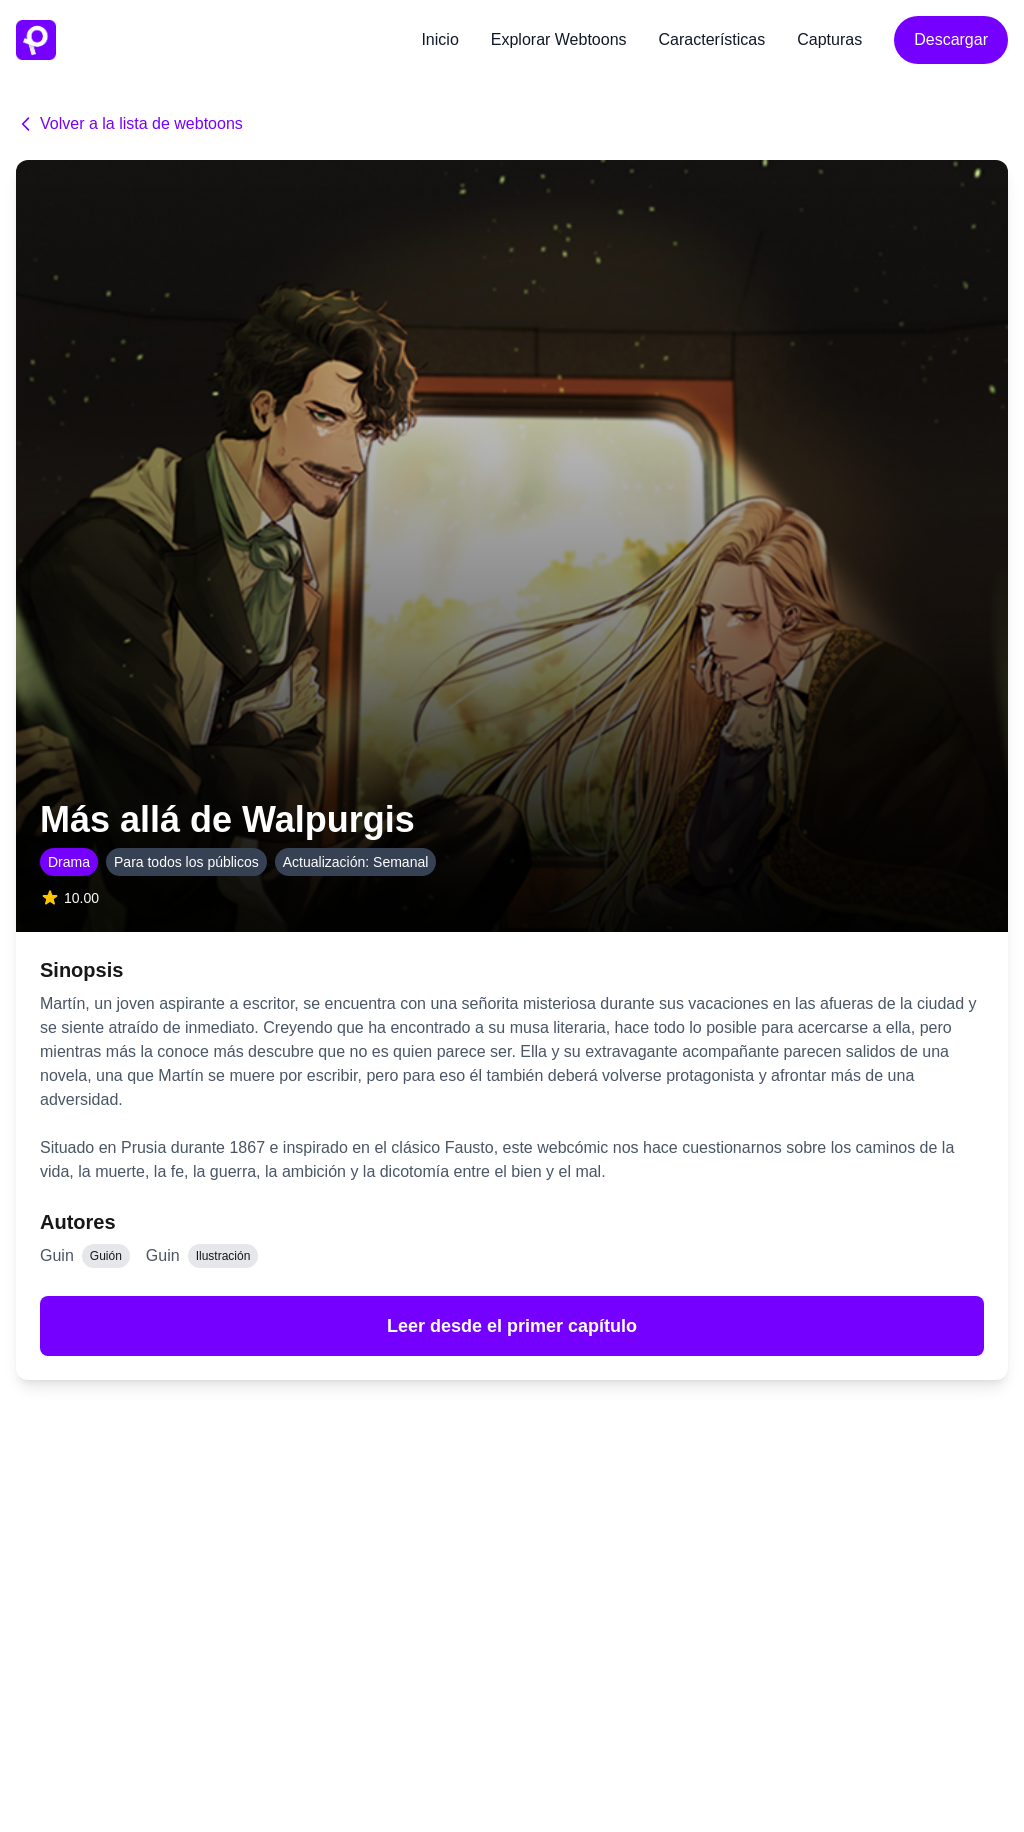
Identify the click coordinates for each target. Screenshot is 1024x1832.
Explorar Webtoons (559, 39)
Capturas (829, 39)
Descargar (951, 39)
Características (712, 39)
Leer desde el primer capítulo (512, 1326)
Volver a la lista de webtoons (129, 124)
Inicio (439, 39)
